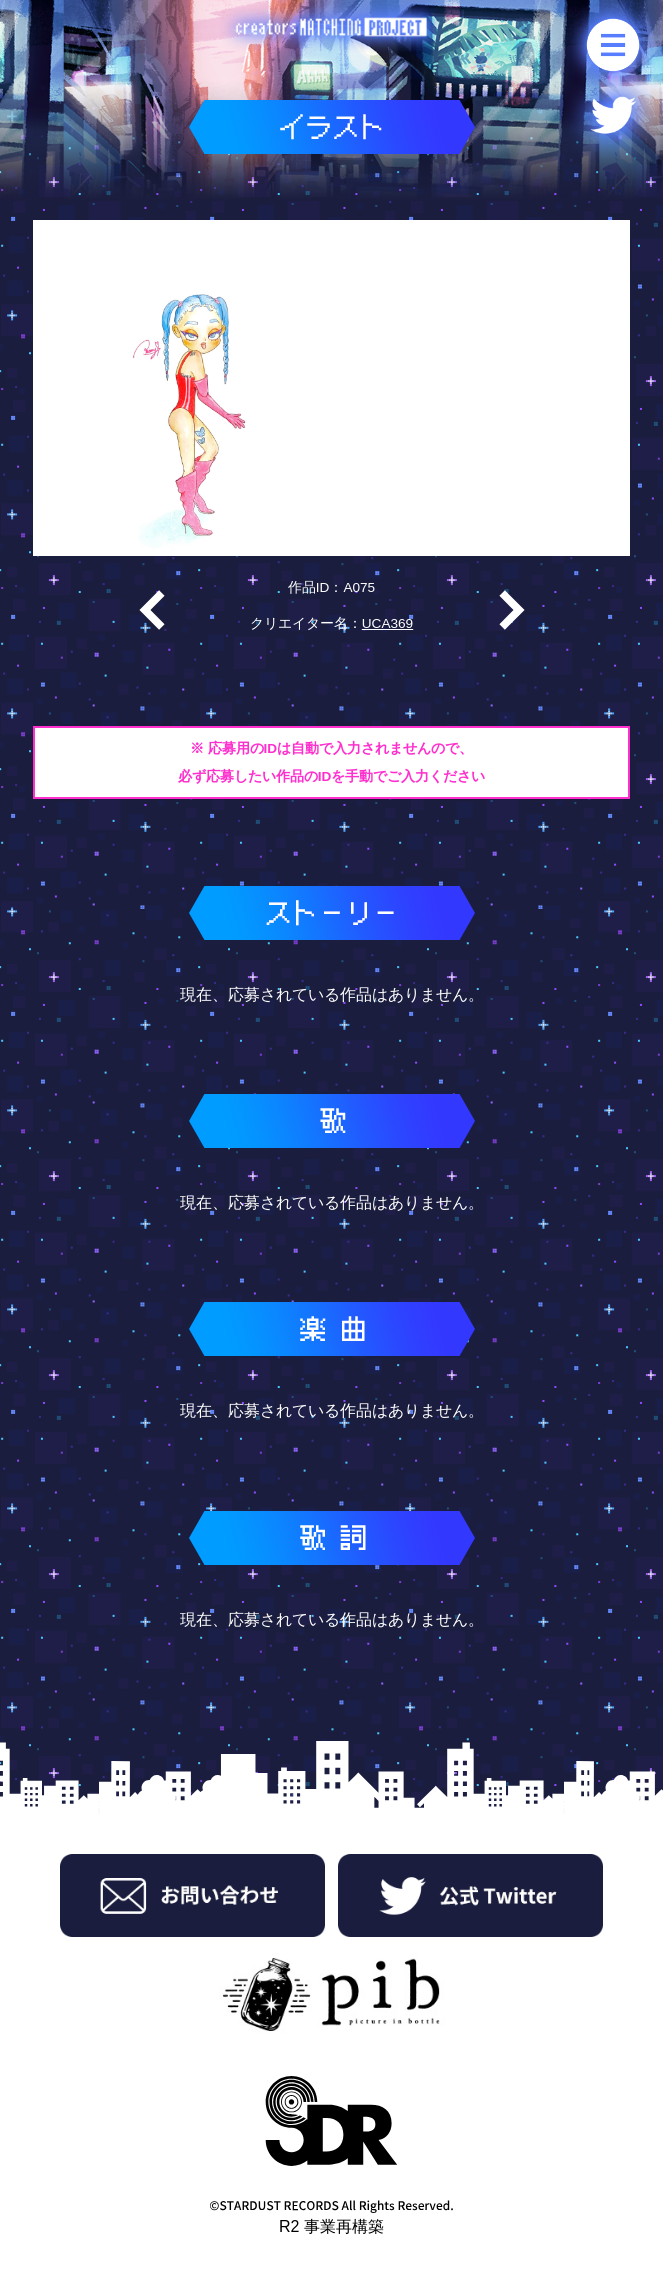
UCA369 (387, 623)
